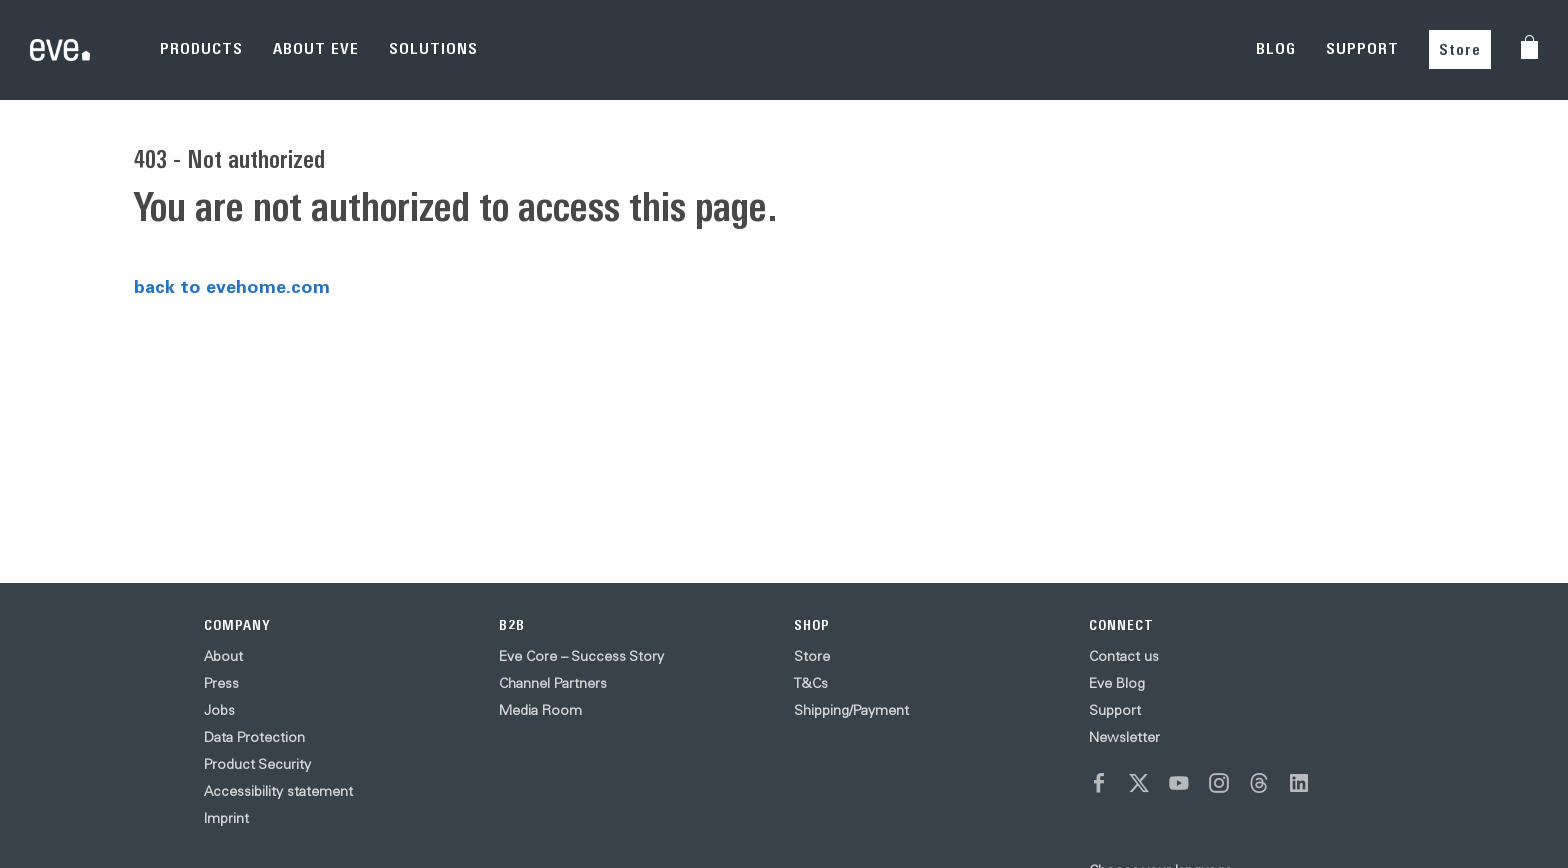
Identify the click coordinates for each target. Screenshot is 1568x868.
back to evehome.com (232, 286)
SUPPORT (1362, 48)
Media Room (540, 710)
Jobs (219, 710)
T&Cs (811, 683)
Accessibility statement (278, 791)
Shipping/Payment (851, 710)
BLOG (1276, 48)
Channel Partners (553, 683)
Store (1460, 49)
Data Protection (254, 737)
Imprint (226, 818)
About (223, 656)
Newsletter (1124, 737)
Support (1115, 710)
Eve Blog (1117, 683)
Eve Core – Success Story (581, 656)
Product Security (257, 764)
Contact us (1124, 656)
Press (221, 683)
